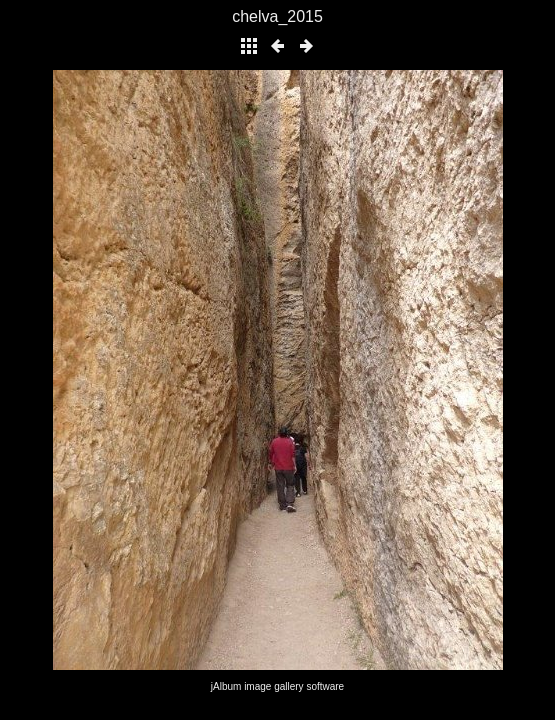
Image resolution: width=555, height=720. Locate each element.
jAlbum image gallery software (277, 686)
